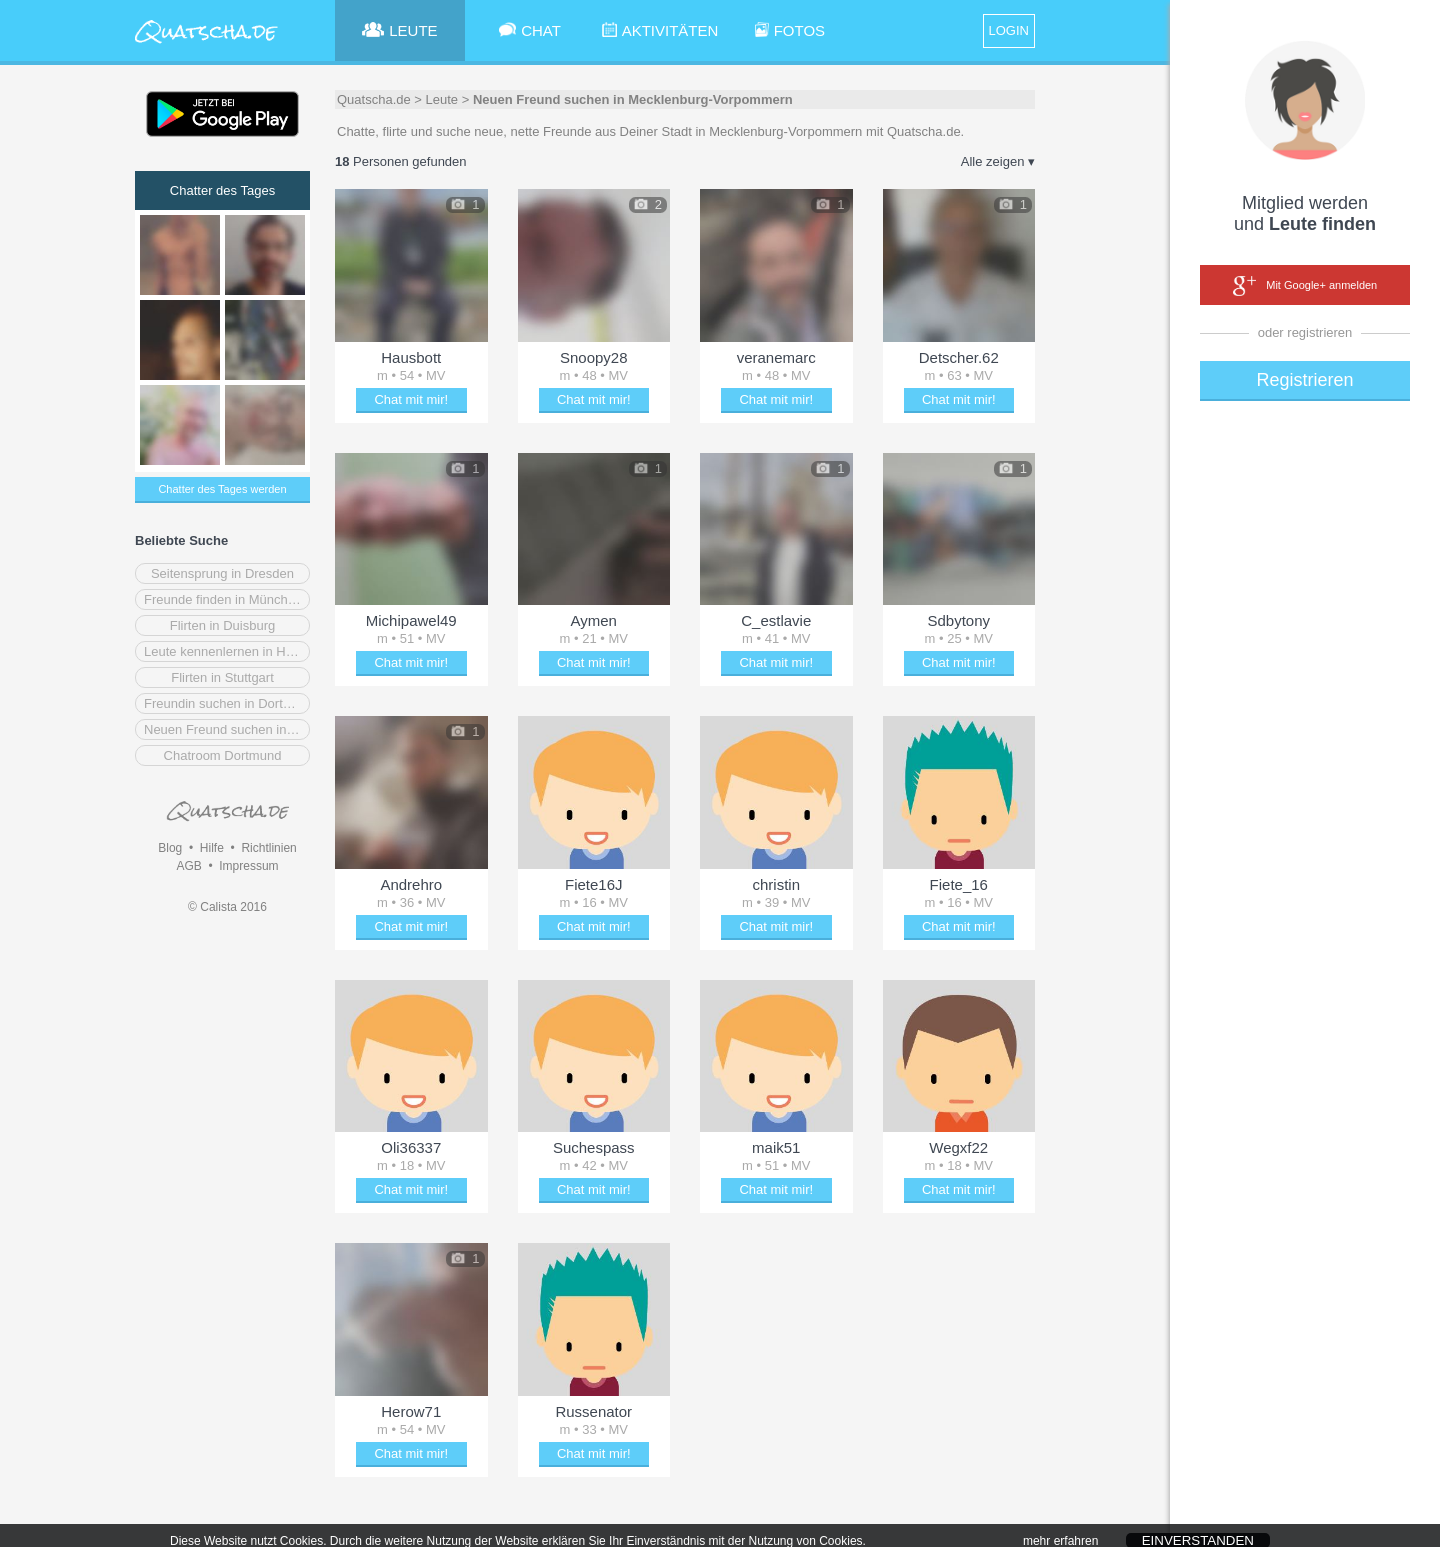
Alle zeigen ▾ (998, 161)
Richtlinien (268, 848)
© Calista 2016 (227, 907)
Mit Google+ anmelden (1305, 286)
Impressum (248, 866)
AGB (188, 866)
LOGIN (1009, 30)
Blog (170, 848)
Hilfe (212, 848)
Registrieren (1304, 380)
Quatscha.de (374, 99)
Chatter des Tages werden (222, 489)
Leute (442, 99)
